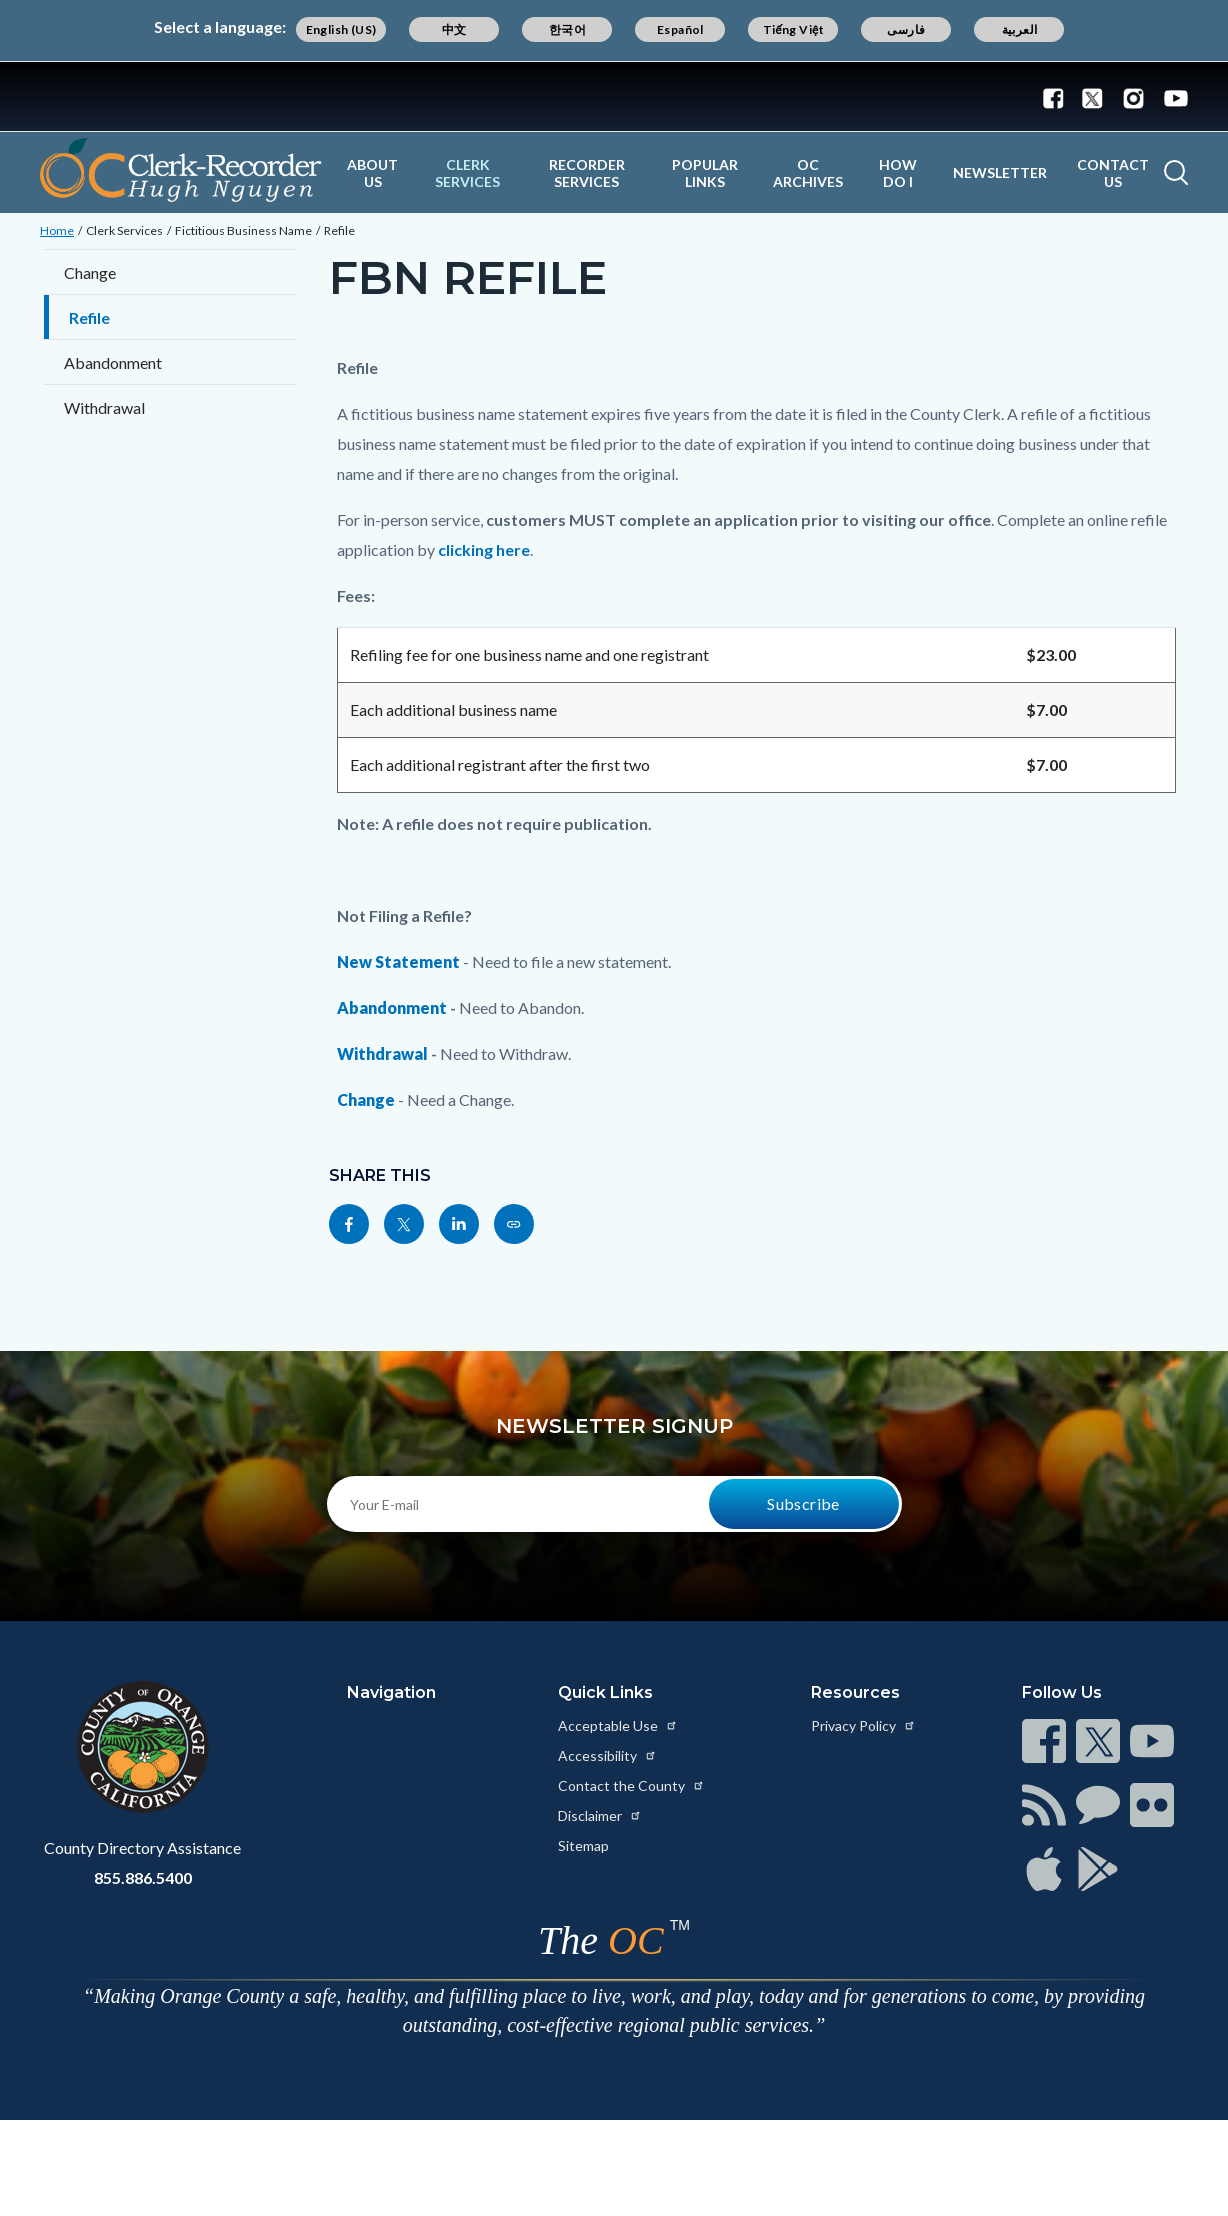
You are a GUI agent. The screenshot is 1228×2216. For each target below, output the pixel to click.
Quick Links (605, 1692)
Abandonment (113, 362)
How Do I (898, 173)
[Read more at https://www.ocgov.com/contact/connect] (1044, 1741)
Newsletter (1000, 172)
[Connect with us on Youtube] (1171, 97)
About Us (372, 173)
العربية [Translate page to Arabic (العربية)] (1020, 29)
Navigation (391, 1692)
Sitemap (583, 1845)
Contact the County (631, 1785)
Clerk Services (467, 173)
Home (57, 230)
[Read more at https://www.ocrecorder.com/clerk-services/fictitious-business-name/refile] (514, 1224)
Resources (855, 1692)
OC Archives (808, 173)
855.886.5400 (143, 1877)
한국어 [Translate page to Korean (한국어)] (567, 29)
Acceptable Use (618, 1725)
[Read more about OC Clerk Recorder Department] (181, 170)
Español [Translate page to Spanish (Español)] (680, 29)
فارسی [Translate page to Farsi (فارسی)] (906, 29)
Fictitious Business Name (243, 230)
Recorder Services (587, 173)
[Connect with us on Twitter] (1092, 97)
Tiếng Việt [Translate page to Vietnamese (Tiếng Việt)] (794, 29)
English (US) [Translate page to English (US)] (341, 29)
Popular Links (705, 173)
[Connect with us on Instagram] (1133, 97)
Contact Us (1113, 173)
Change (90, 272)
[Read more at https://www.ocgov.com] (142, 1747)
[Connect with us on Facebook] (1058, 97)
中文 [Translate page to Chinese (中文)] (454, 29)
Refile (339, 230)
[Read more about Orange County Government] (614, 96)
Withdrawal (104, 407)
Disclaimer (600, 1815)
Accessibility (607, 1755)
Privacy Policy (863, 1725)
